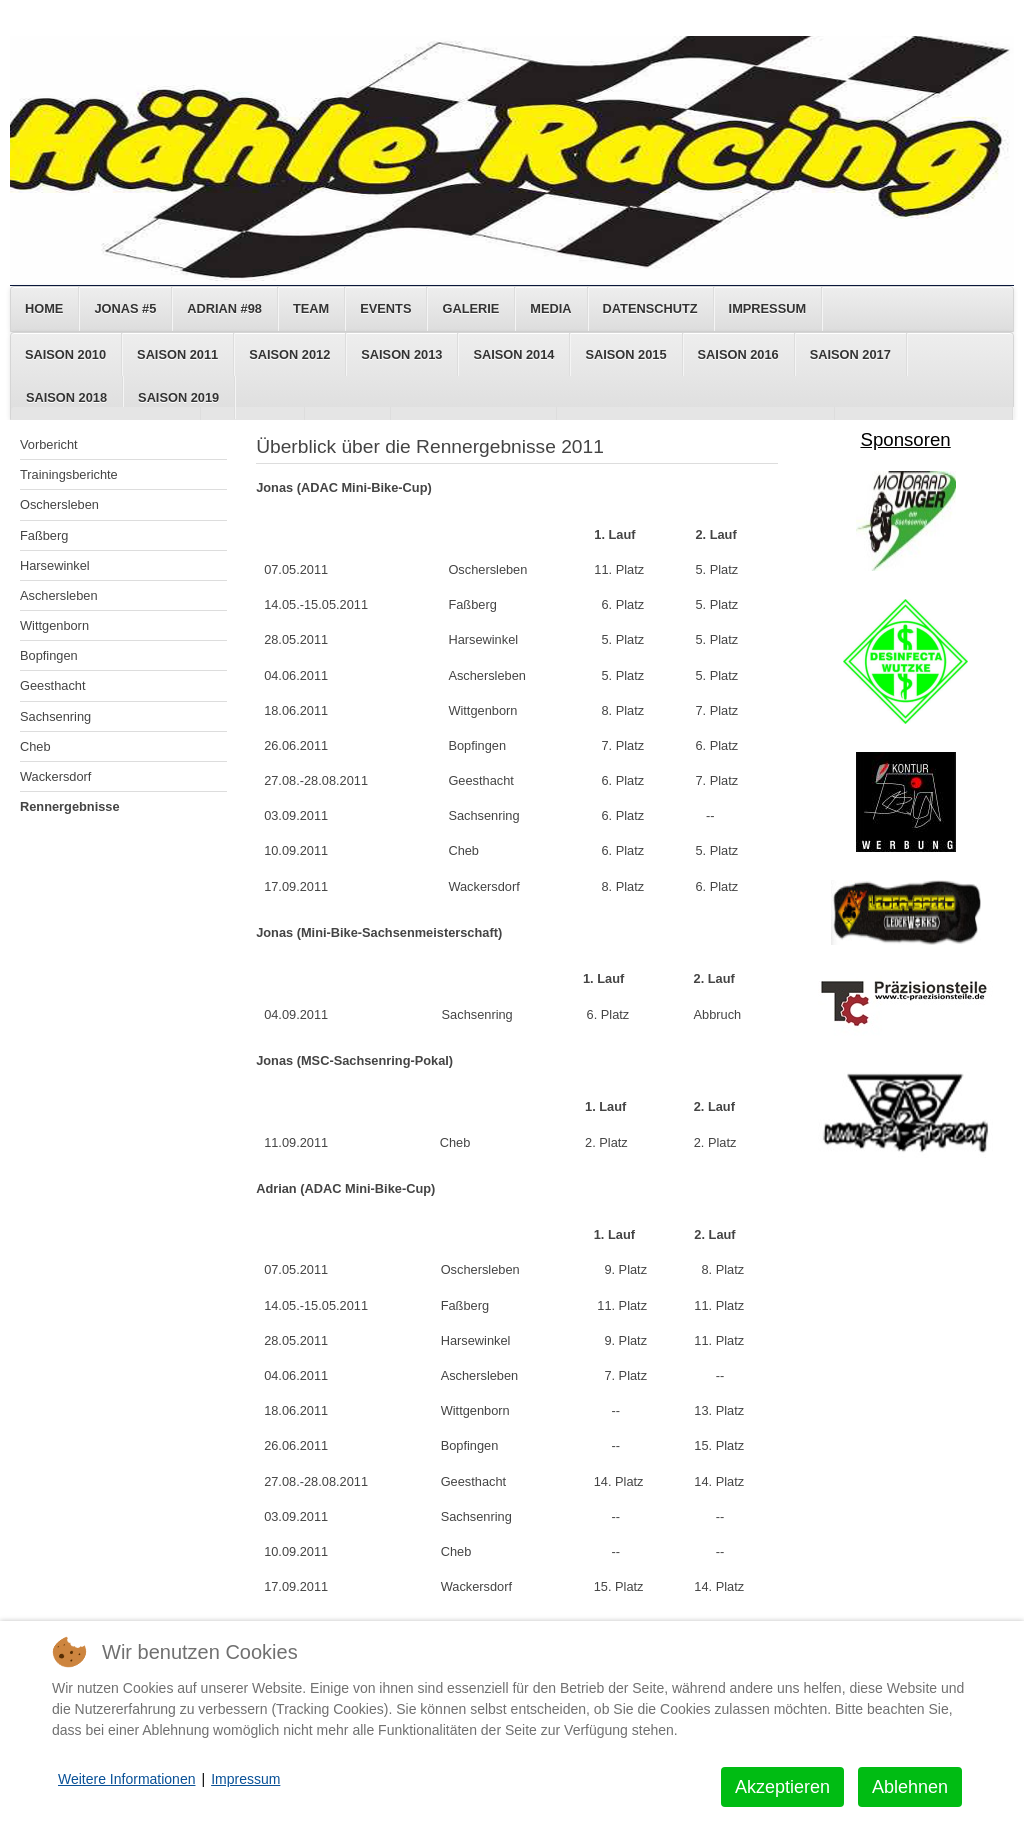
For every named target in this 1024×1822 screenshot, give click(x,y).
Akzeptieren (782, 1787)
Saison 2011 (177, 354)
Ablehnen (910, 1787)
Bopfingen (49, 655)
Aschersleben (59, 595)
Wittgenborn (54, 625)
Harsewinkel (55, 565)
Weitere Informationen (126, 1779)
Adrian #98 (224, 308)
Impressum (768, 308)
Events (385, 308)
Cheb (35, 746)
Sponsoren (905, 439)
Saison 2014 (513, 354)
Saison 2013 (401, 354)
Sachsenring (55, 716)
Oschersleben (59, 504)
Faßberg (44, 535)
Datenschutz (650, 308)
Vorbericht (49, 444)
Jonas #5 (125, 308)
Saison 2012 (289, 354)
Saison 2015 (625, 354)
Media (550, 308)
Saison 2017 (850, 354)
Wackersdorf (55, 776)
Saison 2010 (65, 354)
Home (44, 308)
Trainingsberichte (69, 474)
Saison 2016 (738, 354)
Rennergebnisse (70, 806)
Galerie (470, 308)
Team (311, 308)
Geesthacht (52, 685)
